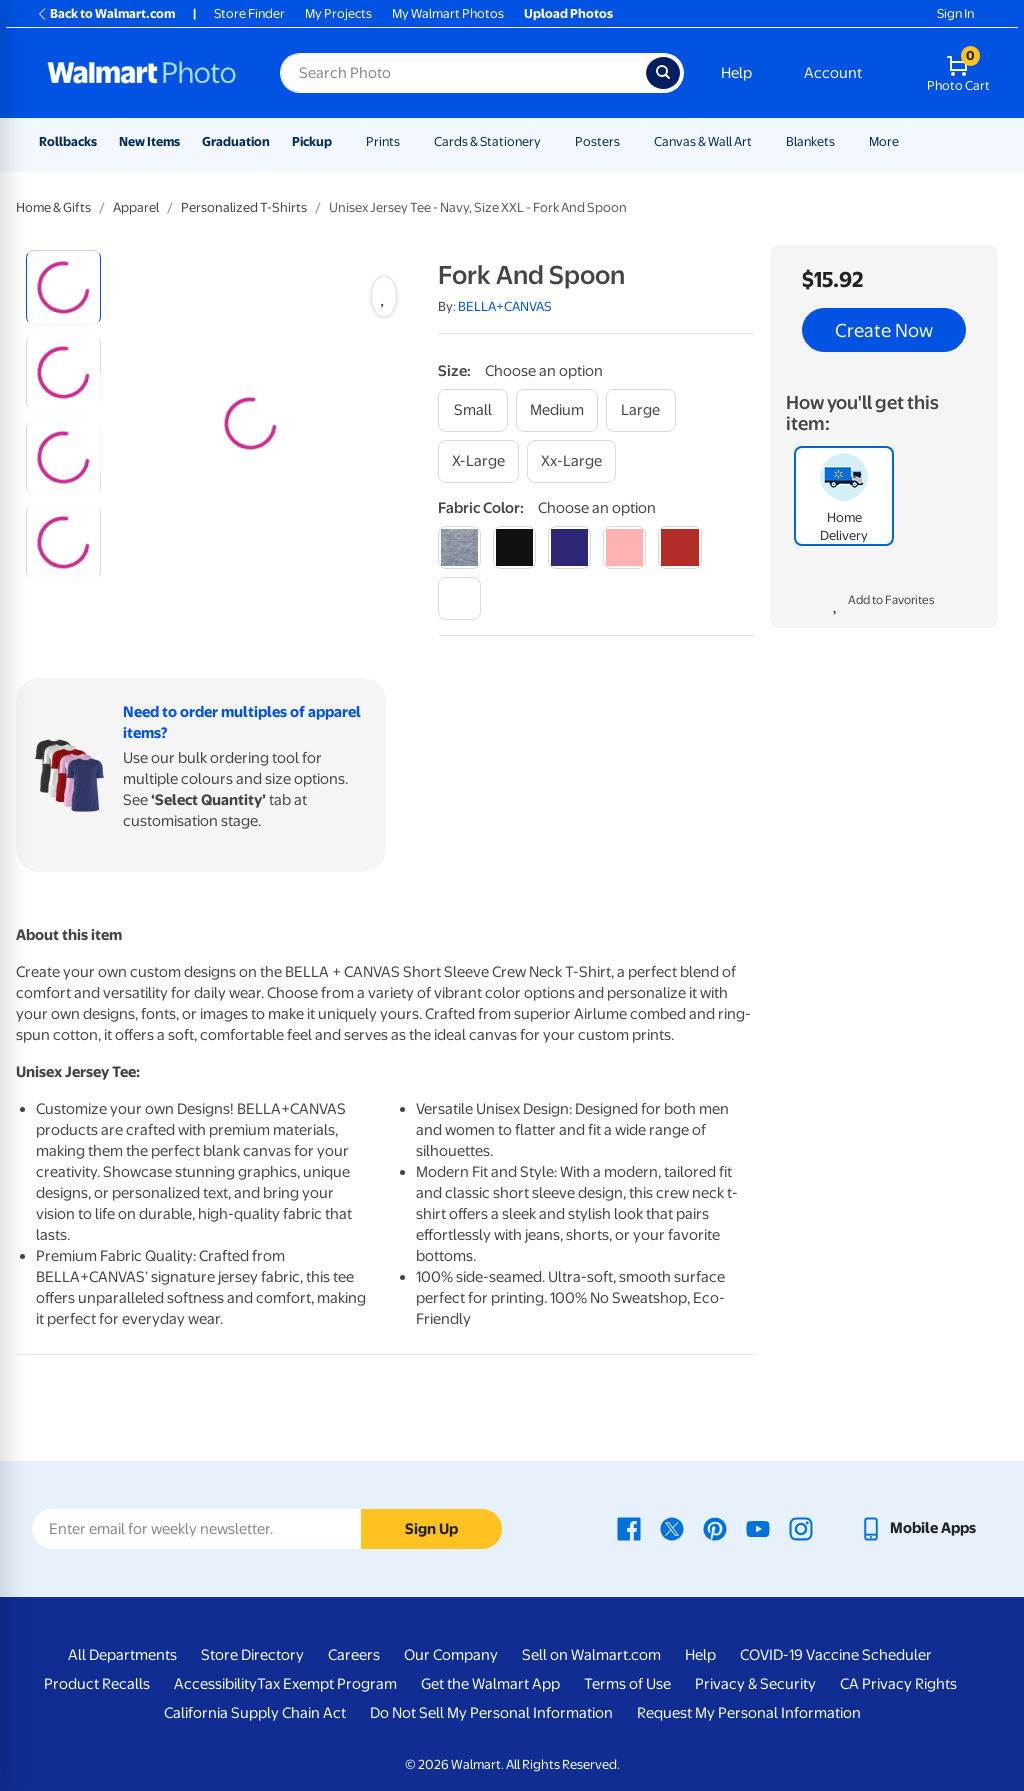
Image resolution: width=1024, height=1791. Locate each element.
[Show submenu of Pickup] (341, 141)
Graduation (236, 141)
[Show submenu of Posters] (629, 141)
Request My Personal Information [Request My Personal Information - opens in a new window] (749, 1713)
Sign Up (431, 1529)
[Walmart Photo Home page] (142, 73)
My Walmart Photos (448, 13)
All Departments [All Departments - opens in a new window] (122, 1655)
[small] (473, 410)
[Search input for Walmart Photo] (463, 73)
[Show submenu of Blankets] (844, 141)
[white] (459, 598)
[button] (884, 603)
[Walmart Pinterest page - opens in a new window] (715, 1528)
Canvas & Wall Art (703, 141)
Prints (383, 141)
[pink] (624, 547)
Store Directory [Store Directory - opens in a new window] (252, 1655)
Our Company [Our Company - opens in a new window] (451, 1655)
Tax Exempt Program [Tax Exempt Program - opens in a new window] (327, 1684)
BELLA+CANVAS (505, 306)
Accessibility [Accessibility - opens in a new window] (215, 1684)
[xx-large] (571, 461)
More (884, 141)
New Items (149, 141)
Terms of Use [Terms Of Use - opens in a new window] (627, 1684)
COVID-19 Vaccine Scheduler (836, 1655)
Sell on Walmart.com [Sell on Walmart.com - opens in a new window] (591, 1655)
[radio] (63, 287)
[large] (641, 410)
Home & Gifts (53, 207)
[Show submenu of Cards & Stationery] (550, 141)
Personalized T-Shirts (244, 207)
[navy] (569, 547)
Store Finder (249, 13)
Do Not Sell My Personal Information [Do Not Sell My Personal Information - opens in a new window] (491, 1713)
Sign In (955, 13)
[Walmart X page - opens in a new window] (672, 1528)
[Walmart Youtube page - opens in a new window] (758, 1528)
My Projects (338, 13)
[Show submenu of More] (908, 141)
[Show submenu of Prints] (409, 141)
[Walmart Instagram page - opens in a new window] (801, 1528)
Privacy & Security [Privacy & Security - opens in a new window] (755, 1684)
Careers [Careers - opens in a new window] (354, 1655)
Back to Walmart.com (105, 13)
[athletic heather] (459, 547)
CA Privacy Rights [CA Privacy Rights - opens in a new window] (898, 1684)
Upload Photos (568, 13)
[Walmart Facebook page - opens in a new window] (629, 1528)
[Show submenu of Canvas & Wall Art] (761, 141)
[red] (679, 547)
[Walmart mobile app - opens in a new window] (917, 1528)
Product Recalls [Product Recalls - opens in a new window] (97, 1684)
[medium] (557, 410)
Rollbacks (68, 141)
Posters (597, 141)
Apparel (136, 207)
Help (736, 73)
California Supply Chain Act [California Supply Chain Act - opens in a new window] (255, 1713)
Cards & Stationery (487, 141)
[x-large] (478, 461)
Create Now (884, 330)
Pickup (312, 141)
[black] (514, 547)
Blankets (810, 141)
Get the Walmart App (490, 1684)
